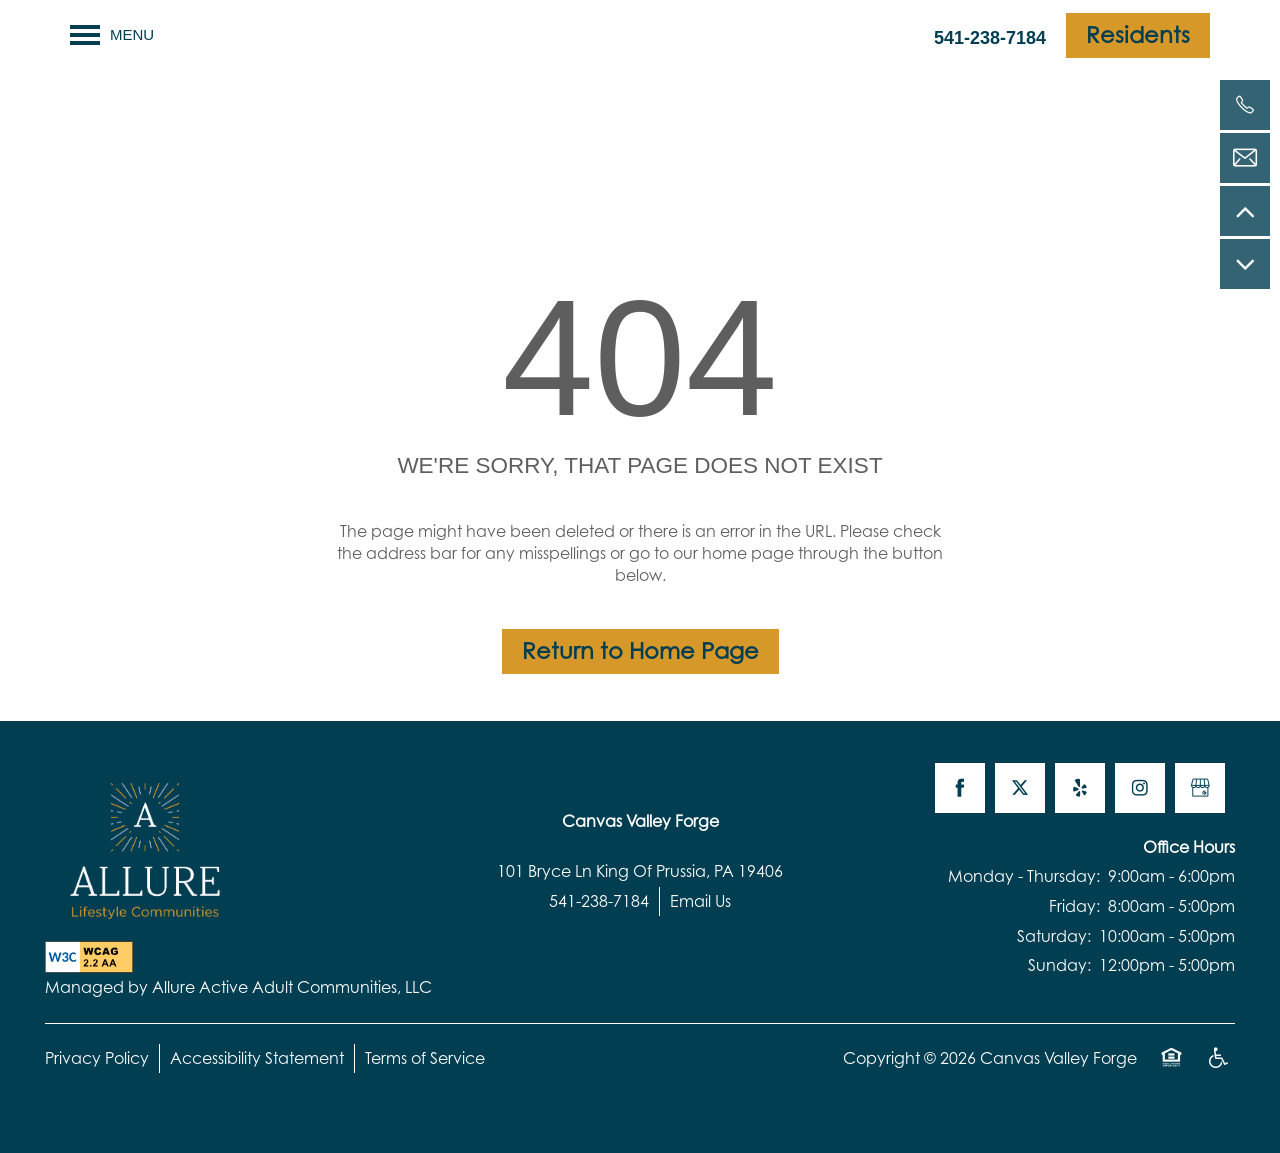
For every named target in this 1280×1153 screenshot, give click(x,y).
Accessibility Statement (257, 1058)
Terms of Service (425, 1058)
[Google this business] (1200, 788)
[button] (1138, 35)
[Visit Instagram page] (1140, 788)
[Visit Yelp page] (1080, 788)
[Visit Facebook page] (960, 788)
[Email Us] (1245, 158)
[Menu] (112, 35)
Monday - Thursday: (1024, 876)
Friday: (1074, 906)
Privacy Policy (97, 1058)
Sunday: (1059, 965)
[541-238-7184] (1245, 105)
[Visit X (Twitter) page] (1020, 788)
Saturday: (1054, 936)
